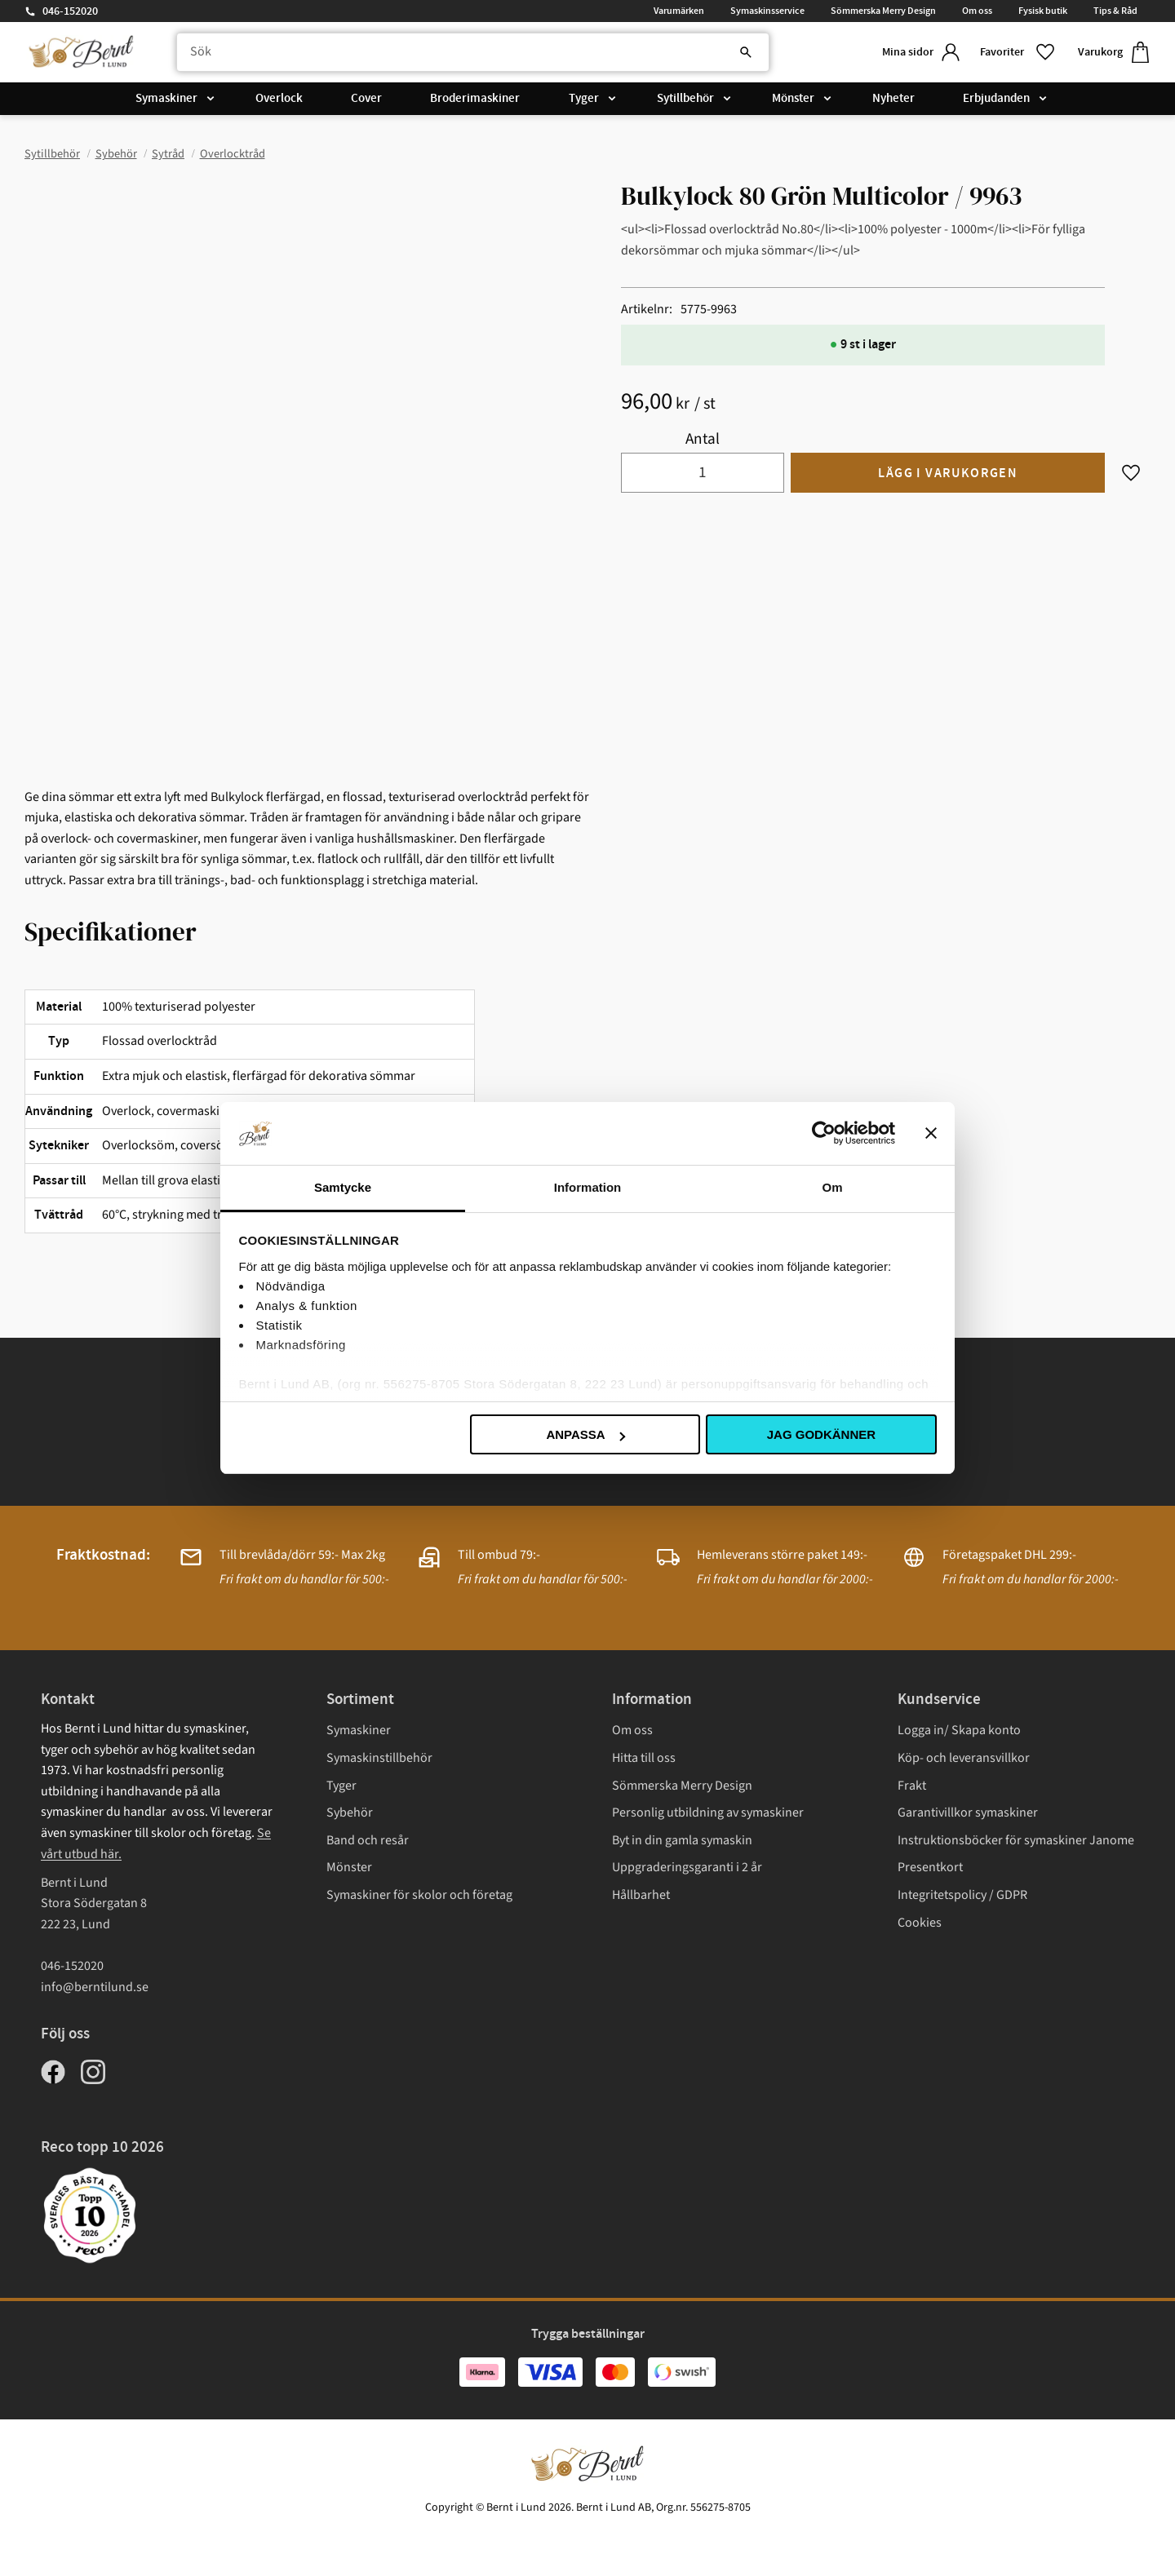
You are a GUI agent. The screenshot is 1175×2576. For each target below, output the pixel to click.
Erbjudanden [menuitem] (996, 99)
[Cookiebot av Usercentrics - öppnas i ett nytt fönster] (823, 1133)
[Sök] (734, 53)
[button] (1016, 52)
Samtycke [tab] (342, 1187)
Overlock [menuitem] (279, 99)
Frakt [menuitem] (912, 1786)
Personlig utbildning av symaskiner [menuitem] (708, 1812)
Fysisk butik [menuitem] (1042, 10)
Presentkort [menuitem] (930, 1867)
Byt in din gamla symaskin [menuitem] (682, 1840)
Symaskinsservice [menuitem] (767, 10)
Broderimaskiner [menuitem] (475, 99)
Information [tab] (588, 1187)
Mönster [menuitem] (793, 99)
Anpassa (585, 1434)
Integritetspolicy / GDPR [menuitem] (962, 1895)
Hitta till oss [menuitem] (644, 1758)
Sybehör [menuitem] (349, 1812)
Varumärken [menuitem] (679, 10)
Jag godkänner (821, 1434)
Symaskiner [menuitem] (166, 99)
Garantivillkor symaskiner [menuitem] (968, 1812)
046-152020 (70, 11)
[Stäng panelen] (931, 1133)
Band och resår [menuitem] (367, 1840)
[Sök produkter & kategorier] (468, 53)
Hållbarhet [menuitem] (641, 1895)
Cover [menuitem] (366, 99)
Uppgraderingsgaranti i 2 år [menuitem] (687, 1867)
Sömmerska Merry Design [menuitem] (883, 10)
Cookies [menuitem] (920, 1923)
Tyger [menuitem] (584, 99)
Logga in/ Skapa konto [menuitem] (959, 1730)
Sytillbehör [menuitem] (685, 99)
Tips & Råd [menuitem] (1115, 10)
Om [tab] (832, 1187)
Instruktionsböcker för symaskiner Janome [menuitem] (1016, 1840)
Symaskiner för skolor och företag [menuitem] (419, 1895)
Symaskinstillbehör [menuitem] (379, 1758)
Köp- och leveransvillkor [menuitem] (964, 1758)
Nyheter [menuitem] (893, 99)
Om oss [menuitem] (977, 10)
